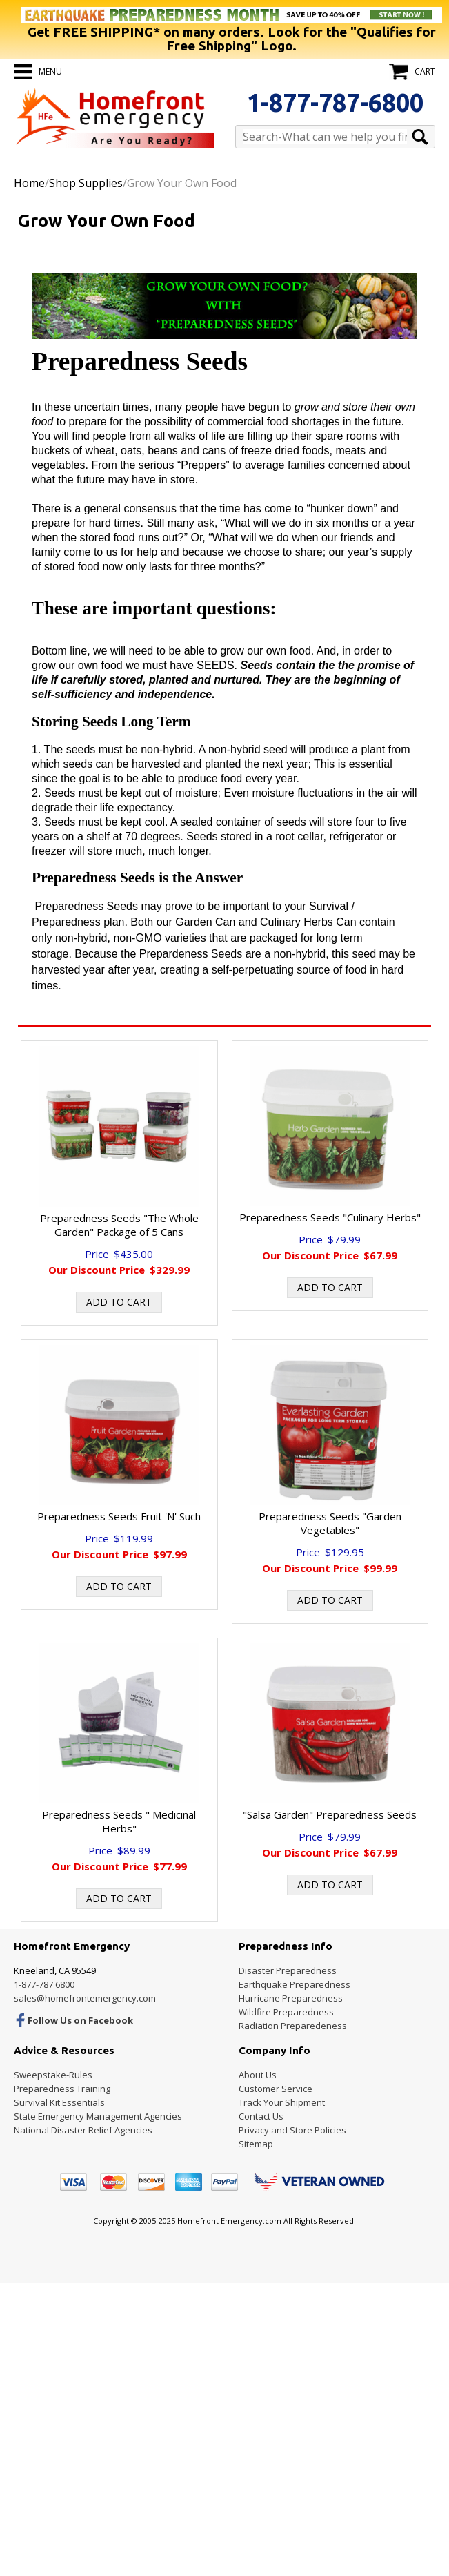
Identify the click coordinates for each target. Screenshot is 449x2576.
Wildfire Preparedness (286, 2012)
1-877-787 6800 (44, 1984)
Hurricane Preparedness (291, 1998)
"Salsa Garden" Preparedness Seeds (330, 1814)
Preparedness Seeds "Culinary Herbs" (330, 1217)
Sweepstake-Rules (53, 2075)
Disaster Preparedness (288, 1970)
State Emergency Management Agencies (98, 2116)
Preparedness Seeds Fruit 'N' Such (119, 1516)
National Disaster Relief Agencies (83, 2130)
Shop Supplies (86, 183)
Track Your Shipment (282, 2102)
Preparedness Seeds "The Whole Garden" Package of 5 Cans (119, 1225)
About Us (258, 2075)
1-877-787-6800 (335, 102)
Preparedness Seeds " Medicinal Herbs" (119, 1821)
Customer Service (275, 2088)
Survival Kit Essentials (59, 2102)
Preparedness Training (62, 2088)
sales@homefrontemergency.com (85, 1998)
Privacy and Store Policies (292, 2130)
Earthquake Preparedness (294, 1984)
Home (29, 183)
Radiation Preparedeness (293, 2026)
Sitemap (256, 2144)
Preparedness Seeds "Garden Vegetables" (330, 1523)
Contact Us (261, 2116)
